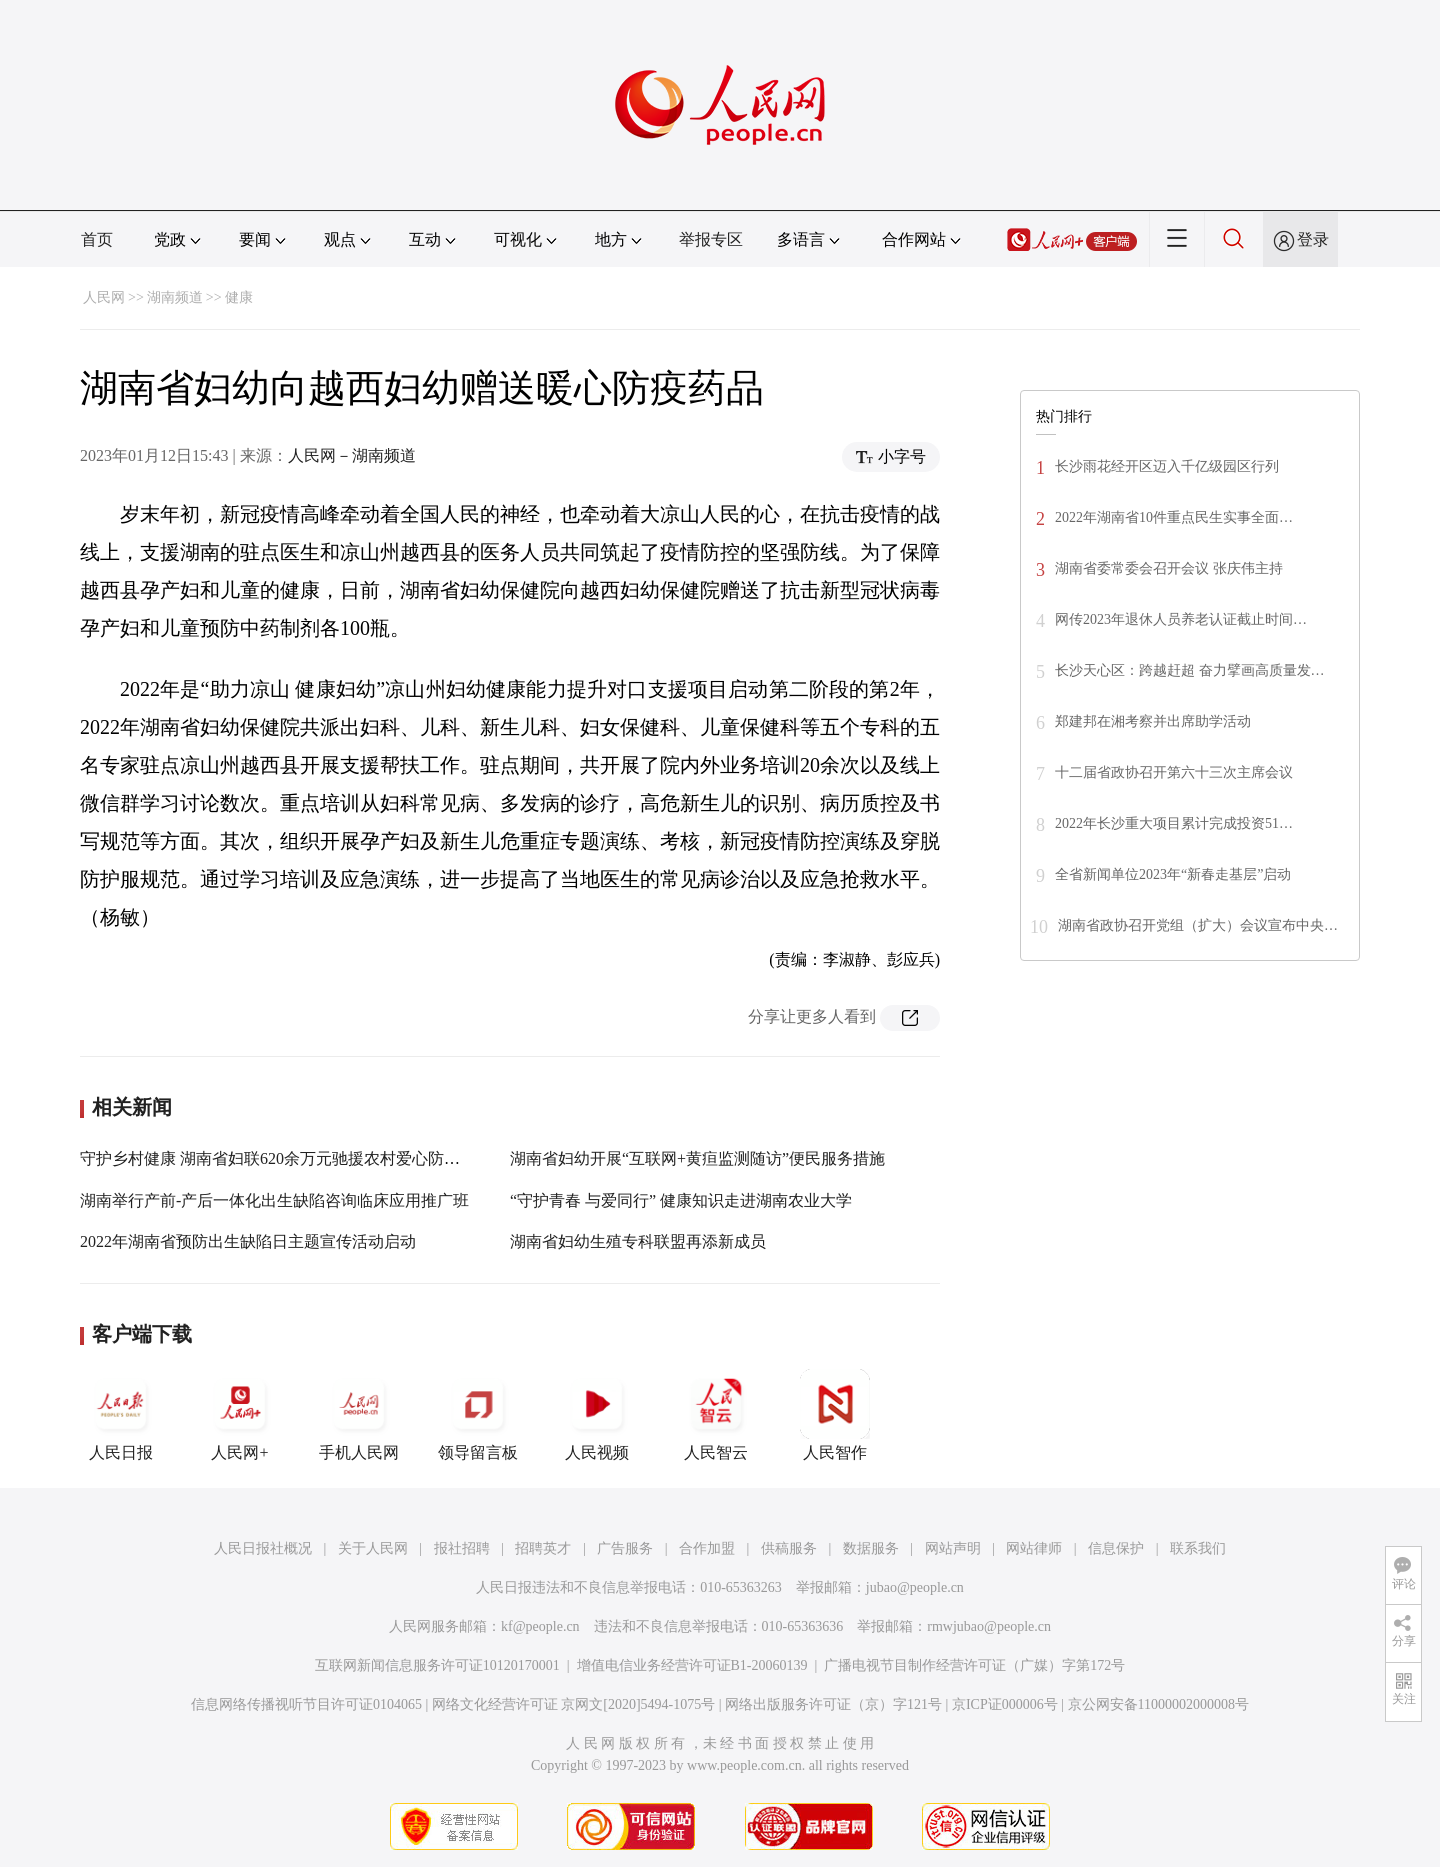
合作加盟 (707, 1548)
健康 (239, 297)
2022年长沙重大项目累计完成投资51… (1174, 823)
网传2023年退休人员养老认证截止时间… (1181, 619)
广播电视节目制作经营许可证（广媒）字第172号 (974, 1665)
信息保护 (1116, 1548)
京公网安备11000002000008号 (1158, 1704)
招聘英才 (543, 1548)
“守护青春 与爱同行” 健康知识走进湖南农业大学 (681, 1200)
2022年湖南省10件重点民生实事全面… (1174, 517)
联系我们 (1198, 1548)
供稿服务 (789, 1548)
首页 (97, 239)
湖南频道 (175, 297)
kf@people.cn (540, 1626)
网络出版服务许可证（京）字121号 (833, 1704)
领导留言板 (478, 1415)
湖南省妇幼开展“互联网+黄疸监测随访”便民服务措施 (697, 1158)
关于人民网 (373, 1548)
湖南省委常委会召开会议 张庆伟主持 (1169, 568)
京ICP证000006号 (1005, 1704)
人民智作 (835, 1415)
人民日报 (121, 1415)
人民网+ (240, 1415)
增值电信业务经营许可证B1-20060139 (692, 1665)
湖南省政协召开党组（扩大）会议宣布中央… (1198, 925)
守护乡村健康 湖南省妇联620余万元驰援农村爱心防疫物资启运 (302, 1158)
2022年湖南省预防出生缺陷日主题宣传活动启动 (248, 1241)
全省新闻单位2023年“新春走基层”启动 (1173, 874)
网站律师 (1034, 1548)
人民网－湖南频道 (352, 455)
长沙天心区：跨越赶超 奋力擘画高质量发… (1190, 670)
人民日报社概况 (263, 1548)
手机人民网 (359, 1415)
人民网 (104, 297)
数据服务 (871, 1548)
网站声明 (953, 1548)
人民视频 (597, 1415)
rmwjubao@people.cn (989, 1626)
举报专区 (711, 239)
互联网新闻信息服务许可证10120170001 (437, 1665)
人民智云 (716, 1415)
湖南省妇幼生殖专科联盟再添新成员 (638, 1241)
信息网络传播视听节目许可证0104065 (306, 1704)
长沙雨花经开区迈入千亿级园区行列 (1167, 466)
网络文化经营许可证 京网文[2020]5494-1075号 (574, 1704)
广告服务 (625, 1548)
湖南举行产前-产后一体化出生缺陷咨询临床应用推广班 (274, 1200)
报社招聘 (462, 1548)
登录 (1313, 239)
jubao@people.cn (915, 1587)
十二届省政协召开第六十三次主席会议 (1174, 772)
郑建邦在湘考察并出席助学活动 (1153, 721)
